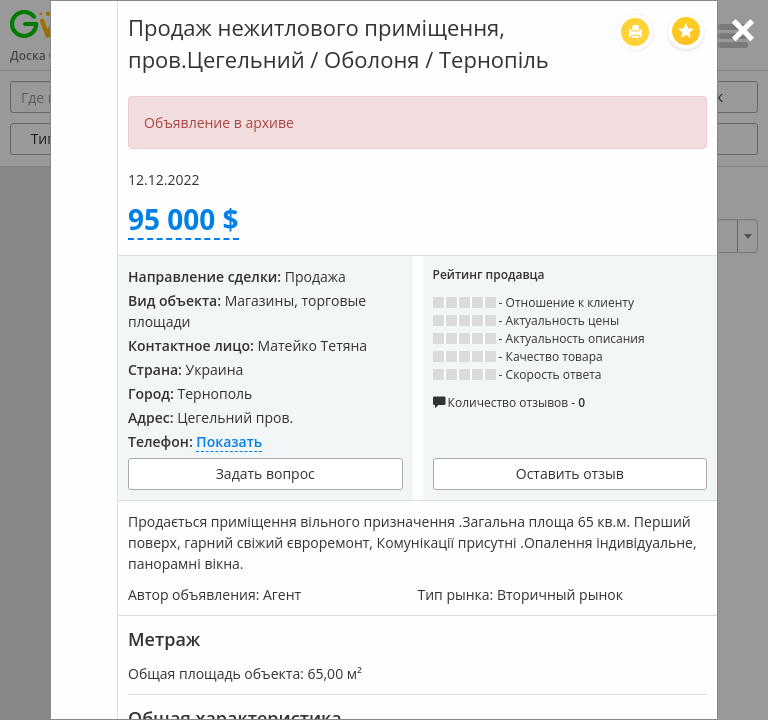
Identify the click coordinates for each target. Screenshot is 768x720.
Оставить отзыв (570, 473)
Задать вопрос (265, 473)
